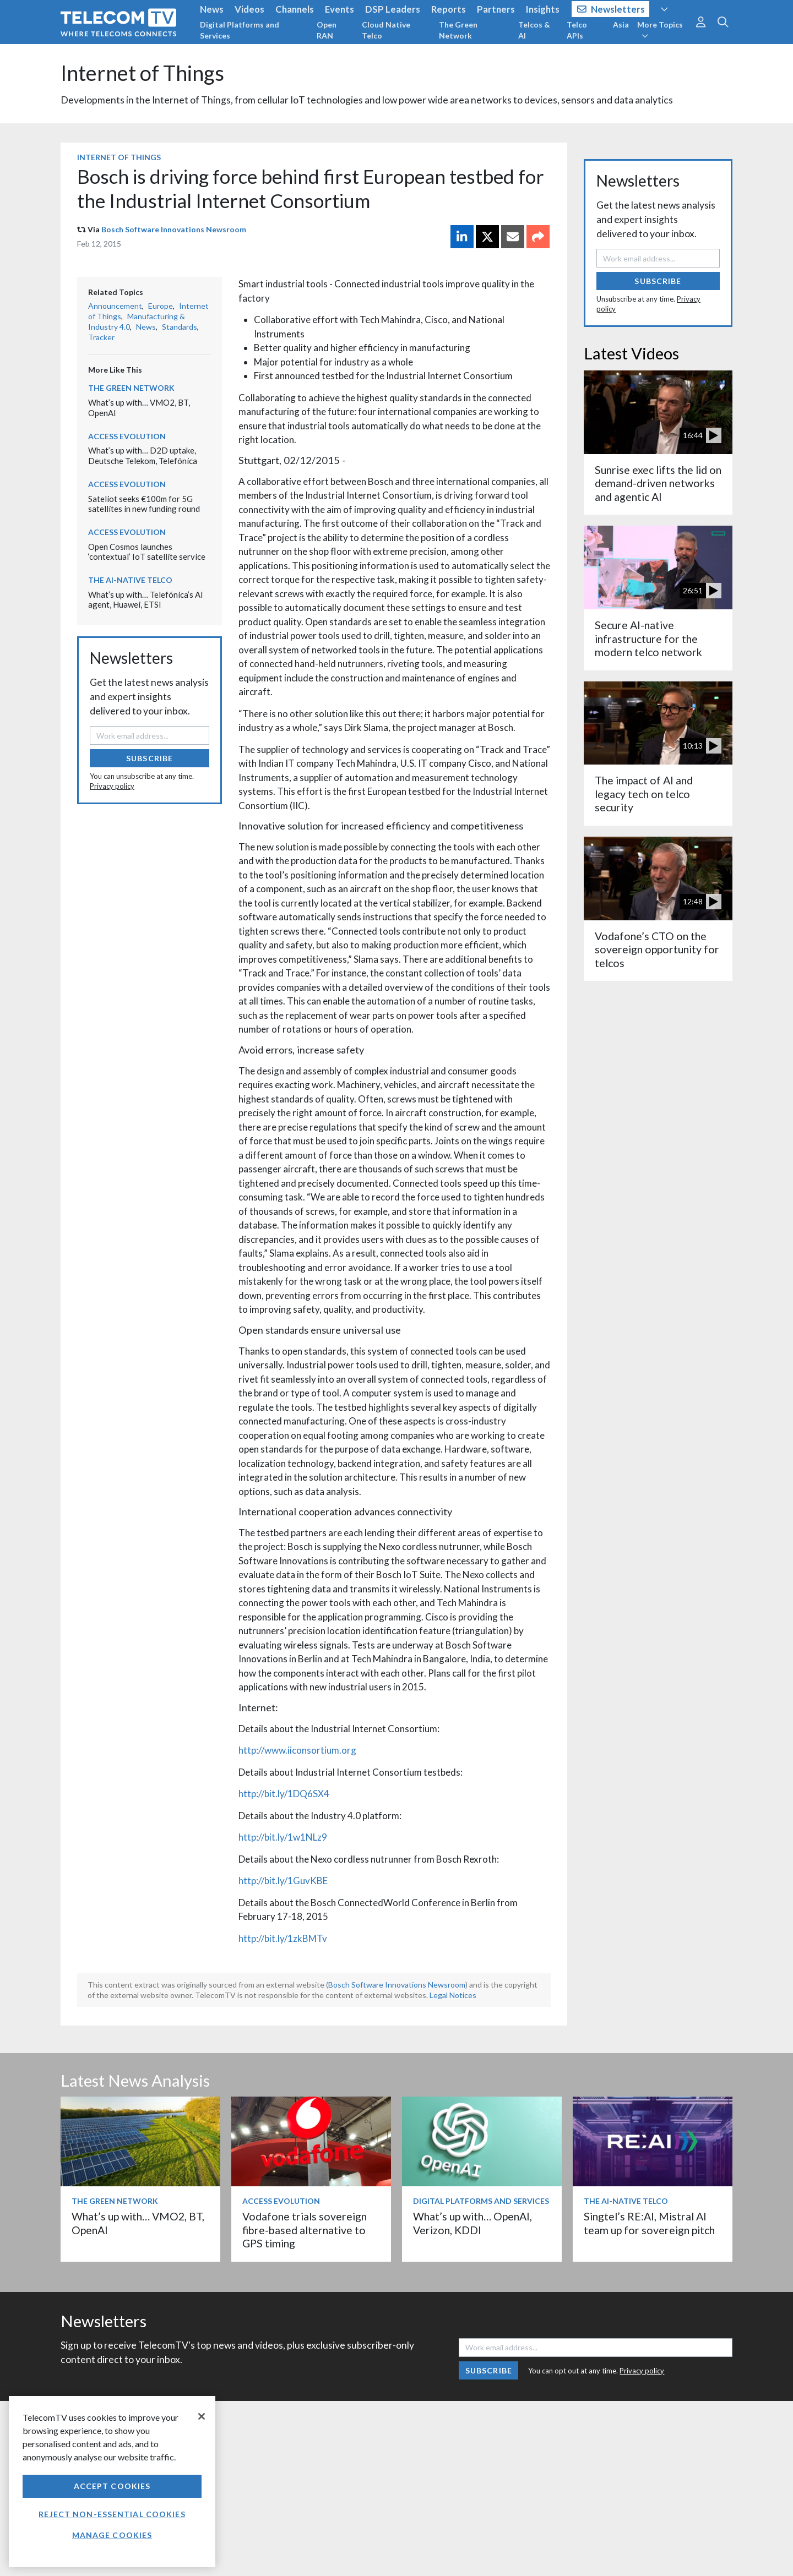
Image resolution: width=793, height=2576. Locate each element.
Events (339, 9)
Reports (448, 9)
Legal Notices (453, 1995)
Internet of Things (142, 73)
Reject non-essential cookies (112, 2514)
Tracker (101, 337)
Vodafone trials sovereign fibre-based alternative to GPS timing (304, 2230)
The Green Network (458, 30)
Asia (621, 24)
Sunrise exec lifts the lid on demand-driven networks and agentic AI (658, 483)
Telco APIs (577, 30)
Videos (249, 9)
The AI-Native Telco (130, 580)
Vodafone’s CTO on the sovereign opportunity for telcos (657, 949)
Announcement (115, 305)
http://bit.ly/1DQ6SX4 (283, 1793)
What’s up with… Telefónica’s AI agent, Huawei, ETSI (145, 600)
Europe (160, 305)
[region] (112, 2481)
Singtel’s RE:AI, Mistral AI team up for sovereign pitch (649, 2223)
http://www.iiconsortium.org (297, 1750)
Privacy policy (112, 786)
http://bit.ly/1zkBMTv (282, 1938)
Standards (179, 326)
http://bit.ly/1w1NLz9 (282, 1837)
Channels (294, 9)
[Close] (201, 2416)
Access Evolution (127, 436)
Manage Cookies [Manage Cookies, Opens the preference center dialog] (112, 2535)
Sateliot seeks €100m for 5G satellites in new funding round (144, 504)
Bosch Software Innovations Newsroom (173, 229)
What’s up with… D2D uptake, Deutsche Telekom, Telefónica (142, 455)
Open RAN (326, 30)
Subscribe (149, 758)
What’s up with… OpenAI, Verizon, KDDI (472, 2223)
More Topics (660, 30)
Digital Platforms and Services (239, 30)
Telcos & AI (534, 30)
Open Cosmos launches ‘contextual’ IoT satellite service (146, 552)
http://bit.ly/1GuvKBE (283, 1880)
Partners (496, 9)
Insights (543, 9)
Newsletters (611, 9)
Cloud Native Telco (386, 30)
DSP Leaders (392, 9)
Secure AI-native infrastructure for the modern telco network (648, 638)
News (212, 9)
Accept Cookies (112, 2486)
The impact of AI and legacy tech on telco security (644, 794)
